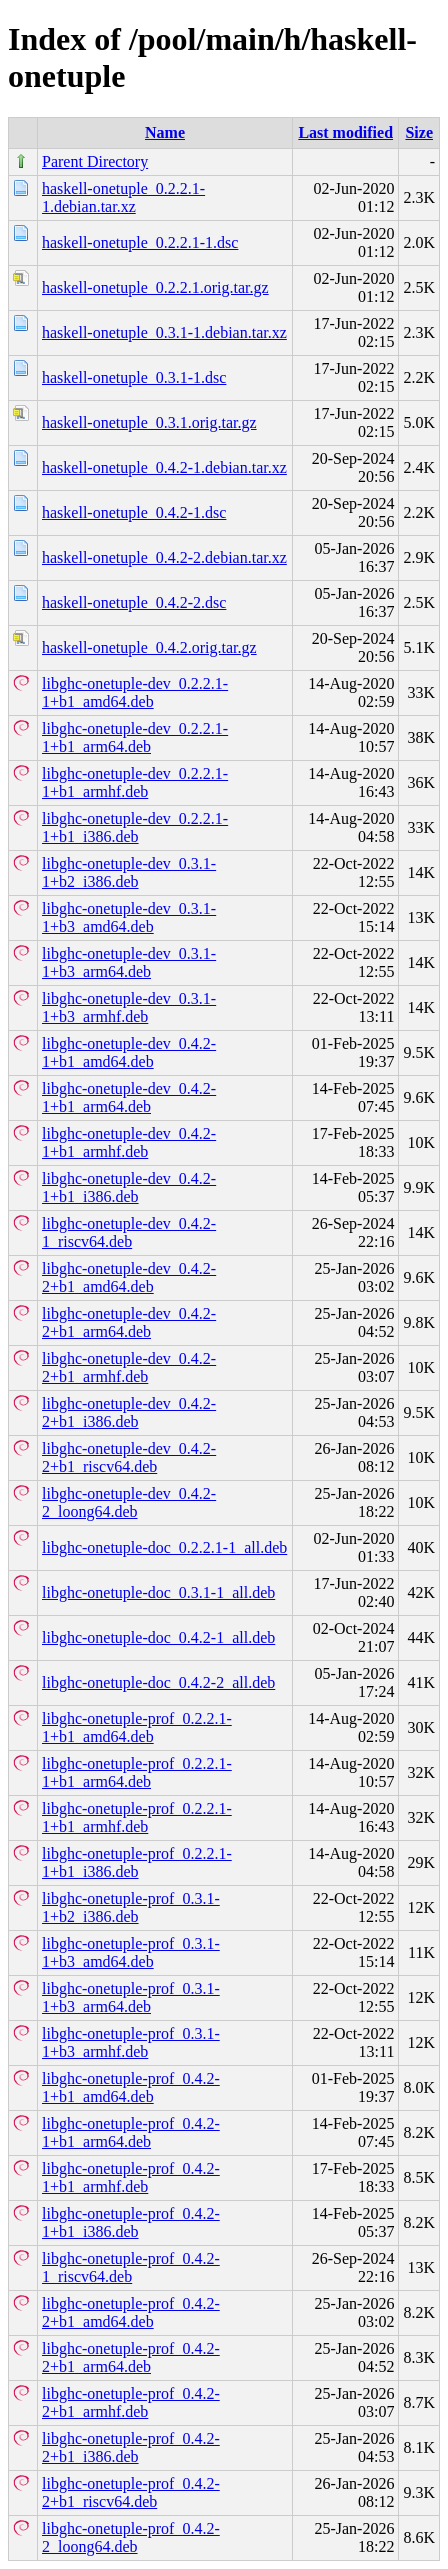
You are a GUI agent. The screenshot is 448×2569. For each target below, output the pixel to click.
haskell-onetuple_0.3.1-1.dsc (134, 377)
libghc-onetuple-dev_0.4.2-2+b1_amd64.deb (129, 1277)
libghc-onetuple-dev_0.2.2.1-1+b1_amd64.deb (135, 692)
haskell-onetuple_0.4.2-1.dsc (134, 512)
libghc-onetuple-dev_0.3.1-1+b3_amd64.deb (129, 917)
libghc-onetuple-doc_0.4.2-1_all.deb (158, 1637)
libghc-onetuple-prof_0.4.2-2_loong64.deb (131, 2537)
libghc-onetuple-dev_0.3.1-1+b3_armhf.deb (129, 1007)
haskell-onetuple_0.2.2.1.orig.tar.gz (155, 287)
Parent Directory (95, 161)
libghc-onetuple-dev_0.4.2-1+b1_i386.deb (129, 1187)
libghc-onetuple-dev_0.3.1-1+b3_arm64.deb (129, 962)
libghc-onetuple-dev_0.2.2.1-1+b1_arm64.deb (135, 737)
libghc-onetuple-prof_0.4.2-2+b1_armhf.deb (131, 2402)
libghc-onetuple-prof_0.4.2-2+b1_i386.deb (131, 2447)
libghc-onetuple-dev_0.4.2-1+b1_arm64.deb (129, 1097)
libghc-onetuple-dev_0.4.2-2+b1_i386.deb (129, 1412)
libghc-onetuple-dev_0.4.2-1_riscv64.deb (129, 1232)
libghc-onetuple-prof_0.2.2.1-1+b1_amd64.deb (137, 1727)
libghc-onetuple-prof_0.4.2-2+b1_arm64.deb (131, 2357)
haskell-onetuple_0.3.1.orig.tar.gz (149, 422)
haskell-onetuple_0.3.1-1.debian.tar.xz (164, 332)
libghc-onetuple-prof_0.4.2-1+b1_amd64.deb (131, 2087)
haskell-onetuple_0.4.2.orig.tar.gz (149, 647)
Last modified (345, 132)
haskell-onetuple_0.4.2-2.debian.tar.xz (164, 557)
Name (165, 132)
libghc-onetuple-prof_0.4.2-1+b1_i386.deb (131, 2222)
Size (419, 132)
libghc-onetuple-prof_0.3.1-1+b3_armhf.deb (131, 2042)
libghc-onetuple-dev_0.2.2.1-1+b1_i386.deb (135, 827)
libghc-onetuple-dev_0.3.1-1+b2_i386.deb (129, 872)
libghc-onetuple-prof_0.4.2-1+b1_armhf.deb (131, 2177)
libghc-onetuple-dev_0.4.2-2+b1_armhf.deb (129, 1367)
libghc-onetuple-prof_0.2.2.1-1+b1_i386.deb (137, 1862)
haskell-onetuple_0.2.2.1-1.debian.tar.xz (123, 197)
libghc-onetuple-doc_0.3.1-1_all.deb (158, 1592)
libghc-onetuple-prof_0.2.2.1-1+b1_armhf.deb (137, 1817)
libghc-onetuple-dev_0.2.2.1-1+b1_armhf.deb (135, 782)
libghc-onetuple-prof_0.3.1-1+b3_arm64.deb (131, 1997)
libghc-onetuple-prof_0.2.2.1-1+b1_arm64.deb (137, 1772)
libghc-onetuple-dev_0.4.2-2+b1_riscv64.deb (129, 1457)
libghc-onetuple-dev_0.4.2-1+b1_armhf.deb (129, 1142)
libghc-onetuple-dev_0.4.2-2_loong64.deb (129, 1502)
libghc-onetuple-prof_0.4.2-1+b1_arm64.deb (131, 2132)
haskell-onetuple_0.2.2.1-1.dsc (140, 242)
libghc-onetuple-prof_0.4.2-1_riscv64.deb (131, 2267)
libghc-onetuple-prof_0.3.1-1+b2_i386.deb (131, 1907)
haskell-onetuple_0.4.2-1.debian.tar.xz (164, 467)
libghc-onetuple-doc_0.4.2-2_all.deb (158, 1682)
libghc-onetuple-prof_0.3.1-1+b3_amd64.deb (131, 1952)
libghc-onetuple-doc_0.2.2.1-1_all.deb (164, 1547)
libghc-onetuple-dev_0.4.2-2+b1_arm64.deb (129, 1322)
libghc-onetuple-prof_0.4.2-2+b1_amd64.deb (131, 2312)
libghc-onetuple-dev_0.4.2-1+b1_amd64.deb (129, 1052)
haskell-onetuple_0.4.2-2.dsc (134, 602)
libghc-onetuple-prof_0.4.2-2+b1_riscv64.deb (131, 2492)
